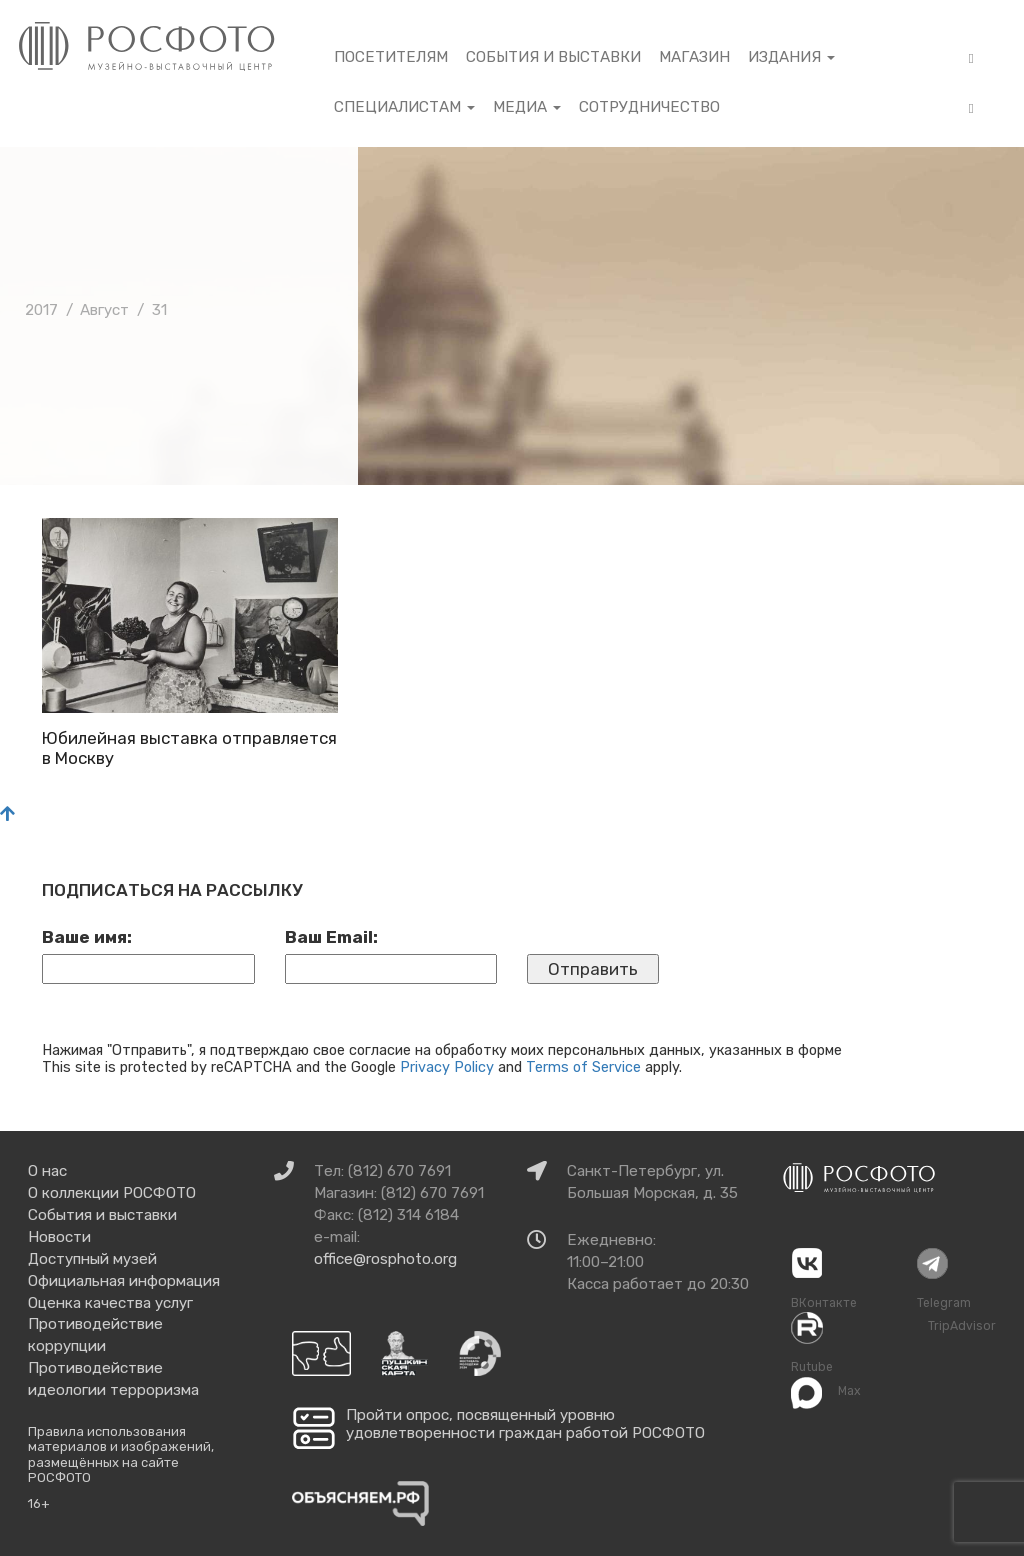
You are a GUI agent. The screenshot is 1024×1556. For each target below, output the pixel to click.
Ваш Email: (331, 937)
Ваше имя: (87, 937)
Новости (59, 1237)
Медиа (527, 107)
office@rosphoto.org (385, 1259)
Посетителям (391, 57)
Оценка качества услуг (110, 1303)
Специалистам (404, 107)
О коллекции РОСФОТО (112, 1193)
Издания (791, 57)
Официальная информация (124, 1281)
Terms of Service (583, 1067)
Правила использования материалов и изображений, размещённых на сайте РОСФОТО (121, 1455)
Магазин (694, 57)
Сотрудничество (649, 107)
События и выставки (553, 57)
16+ (39, 1503)
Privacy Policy (447, 1067)
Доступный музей (92, 1259)
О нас (47, 1171)
